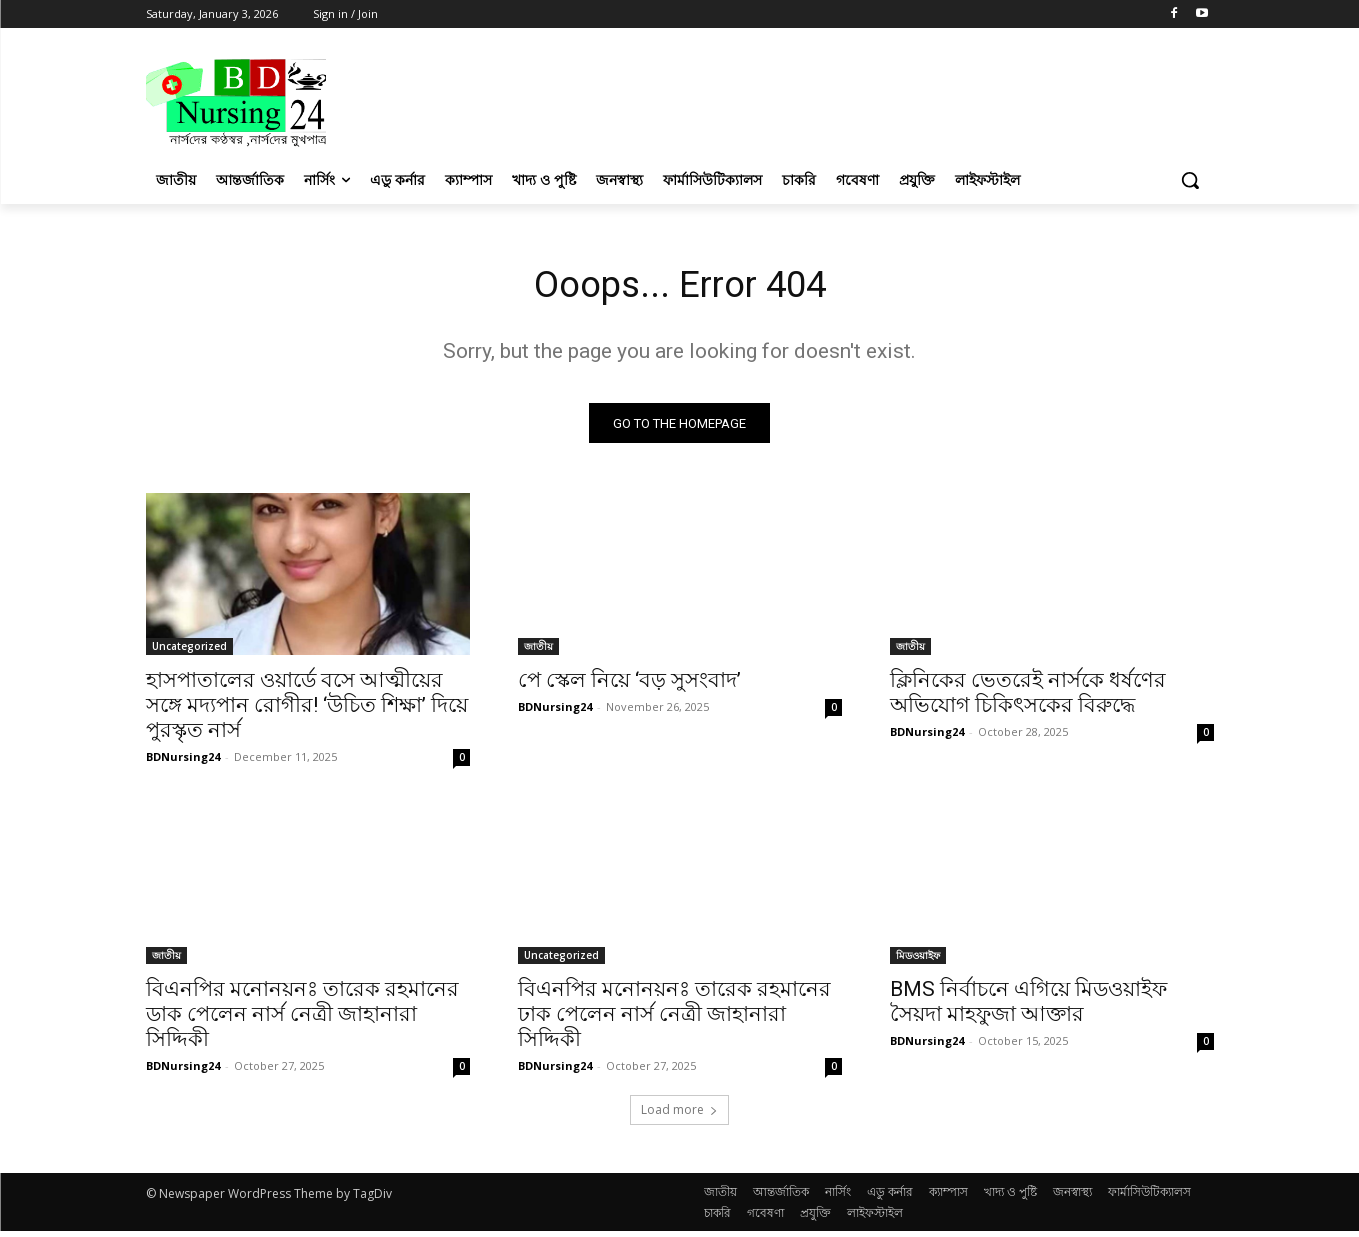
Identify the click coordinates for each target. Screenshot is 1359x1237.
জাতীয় (538, 652)
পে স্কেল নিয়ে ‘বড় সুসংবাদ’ (629, 686)
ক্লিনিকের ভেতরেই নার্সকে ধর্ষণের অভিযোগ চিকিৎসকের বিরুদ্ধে (1028, 698)
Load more (679, 1115)
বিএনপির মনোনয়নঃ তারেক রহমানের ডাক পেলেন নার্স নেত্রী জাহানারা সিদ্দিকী (302, 1020)
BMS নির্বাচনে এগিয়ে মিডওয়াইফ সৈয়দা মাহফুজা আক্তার (1028, 1007)
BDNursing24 (183, 762)
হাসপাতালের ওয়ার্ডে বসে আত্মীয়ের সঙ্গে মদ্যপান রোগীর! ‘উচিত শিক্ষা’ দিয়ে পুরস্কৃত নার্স (307, 711)
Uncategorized (189, 652)
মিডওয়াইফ (918, 961)
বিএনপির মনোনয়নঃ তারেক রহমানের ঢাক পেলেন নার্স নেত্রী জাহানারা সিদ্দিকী (674, 1020)
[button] (1190, 180)
